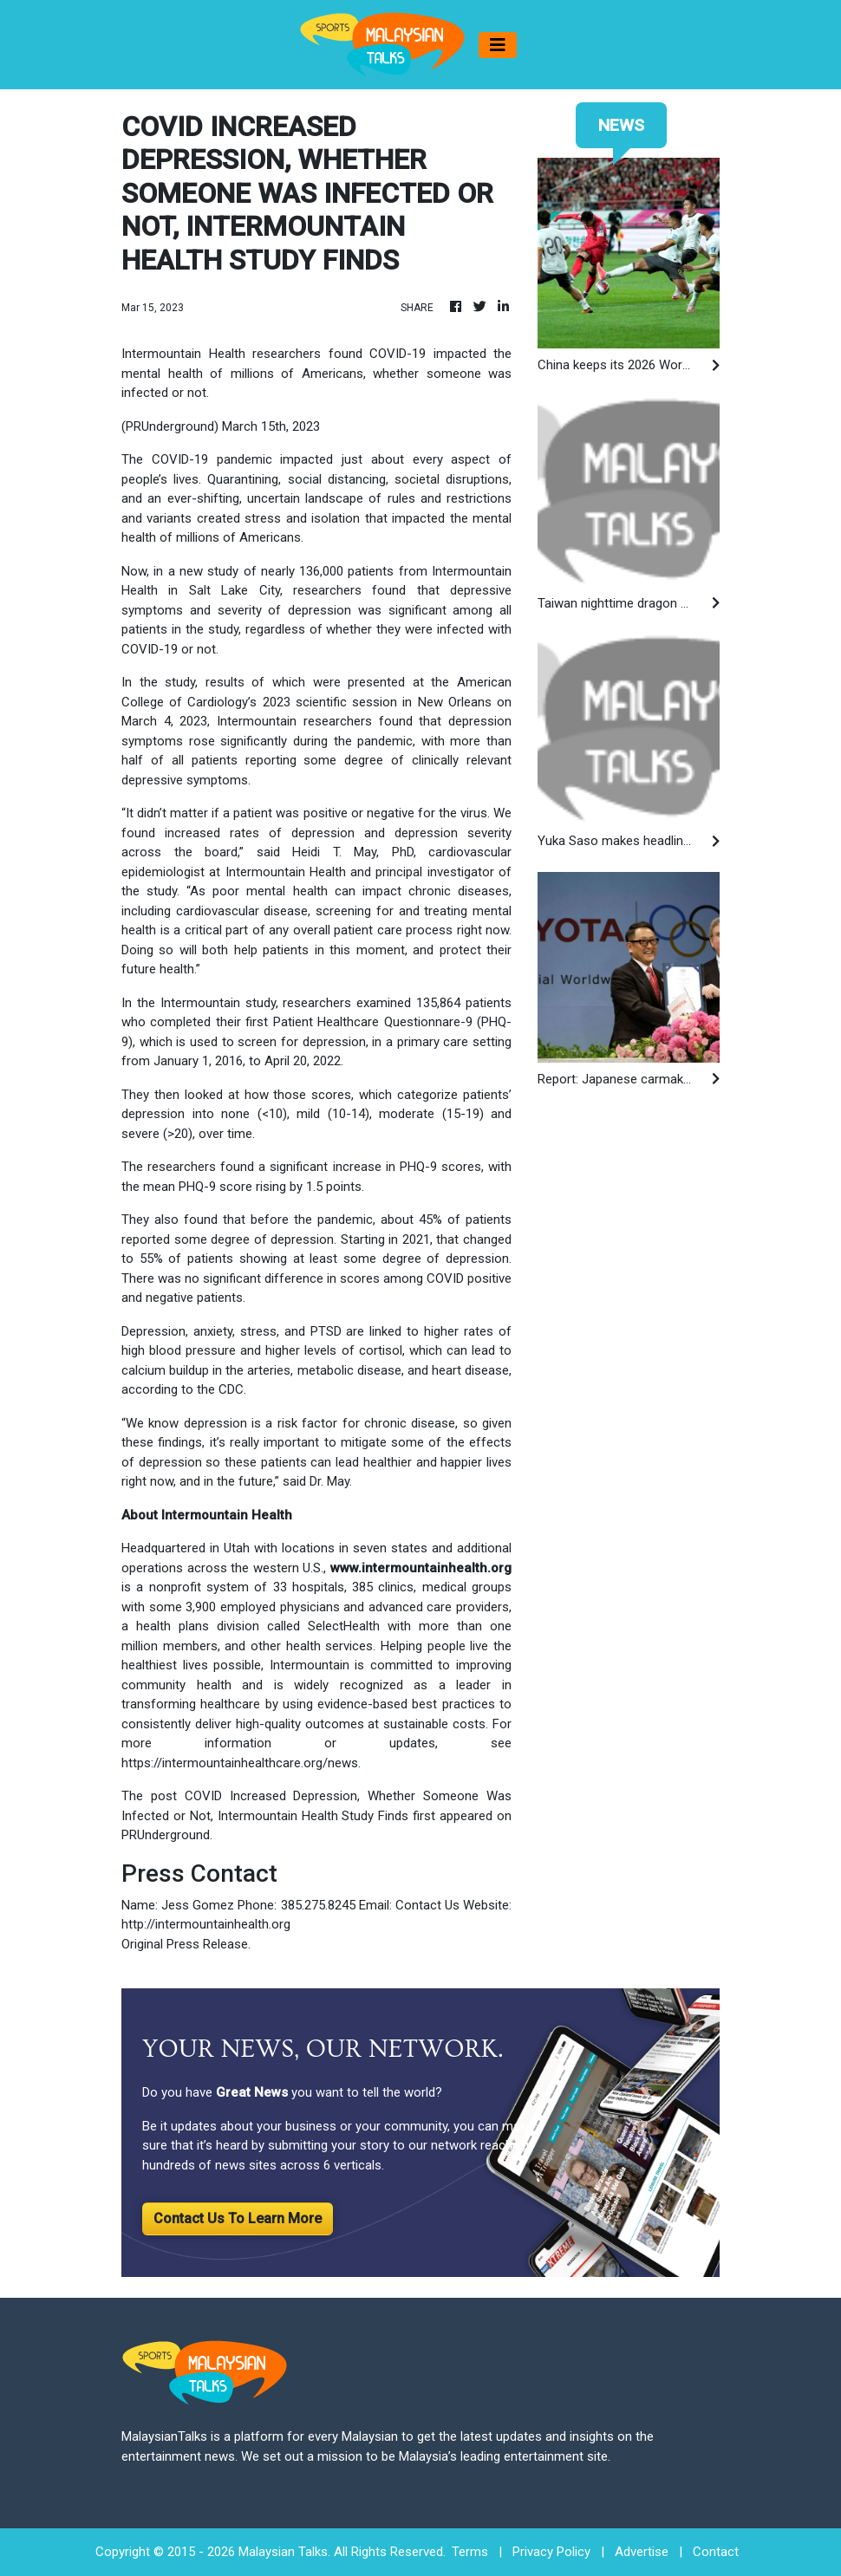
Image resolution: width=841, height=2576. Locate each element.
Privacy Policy (551, 2552)
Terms (470, 2552)
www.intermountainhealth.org (421, 1568)
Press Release (207, 1944)
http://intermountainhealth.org (205, 1924)
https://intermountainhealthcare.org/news (239, 1763)
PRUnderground (165, 1835)
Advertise (641, 2552)
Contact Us (427, 1905)
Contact (716, 2552)
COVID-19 (180, 459)
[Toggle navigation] (498, 45)
